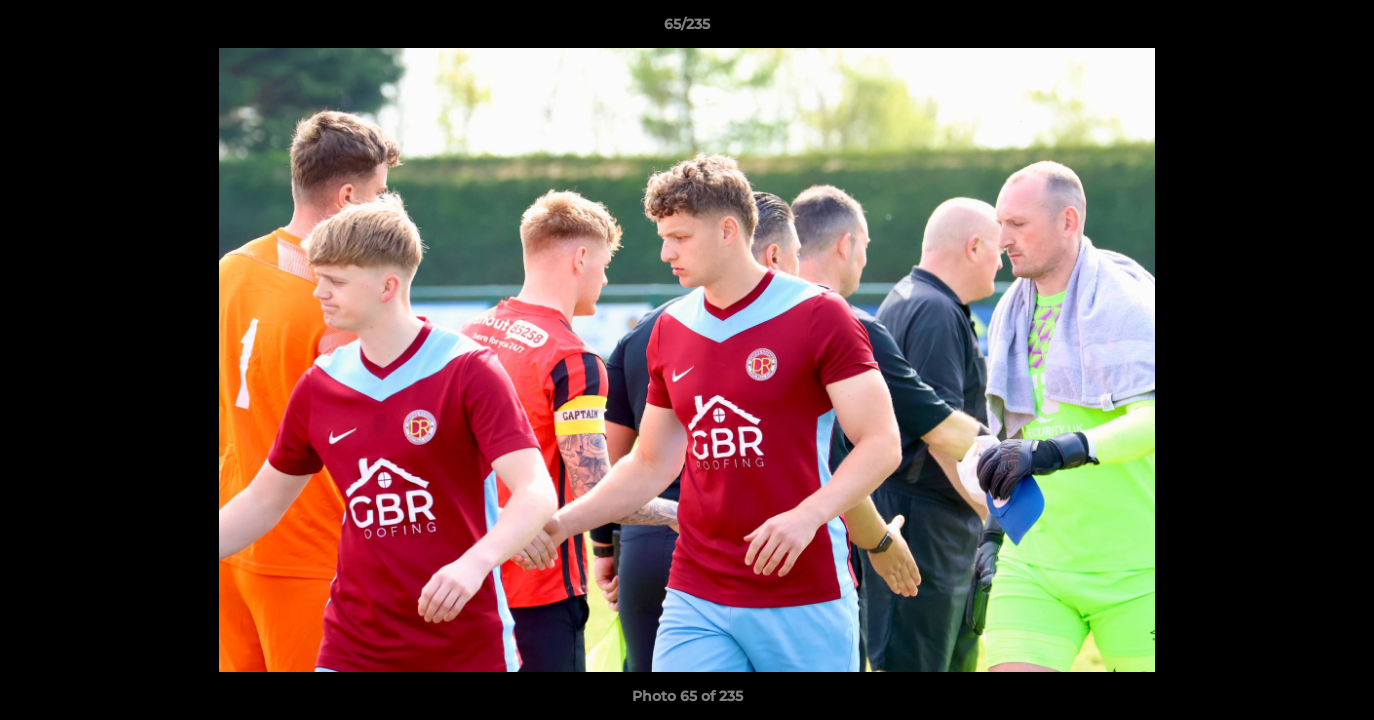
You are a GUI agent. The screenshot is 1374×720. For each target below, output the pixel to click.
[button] (1338, 29)
